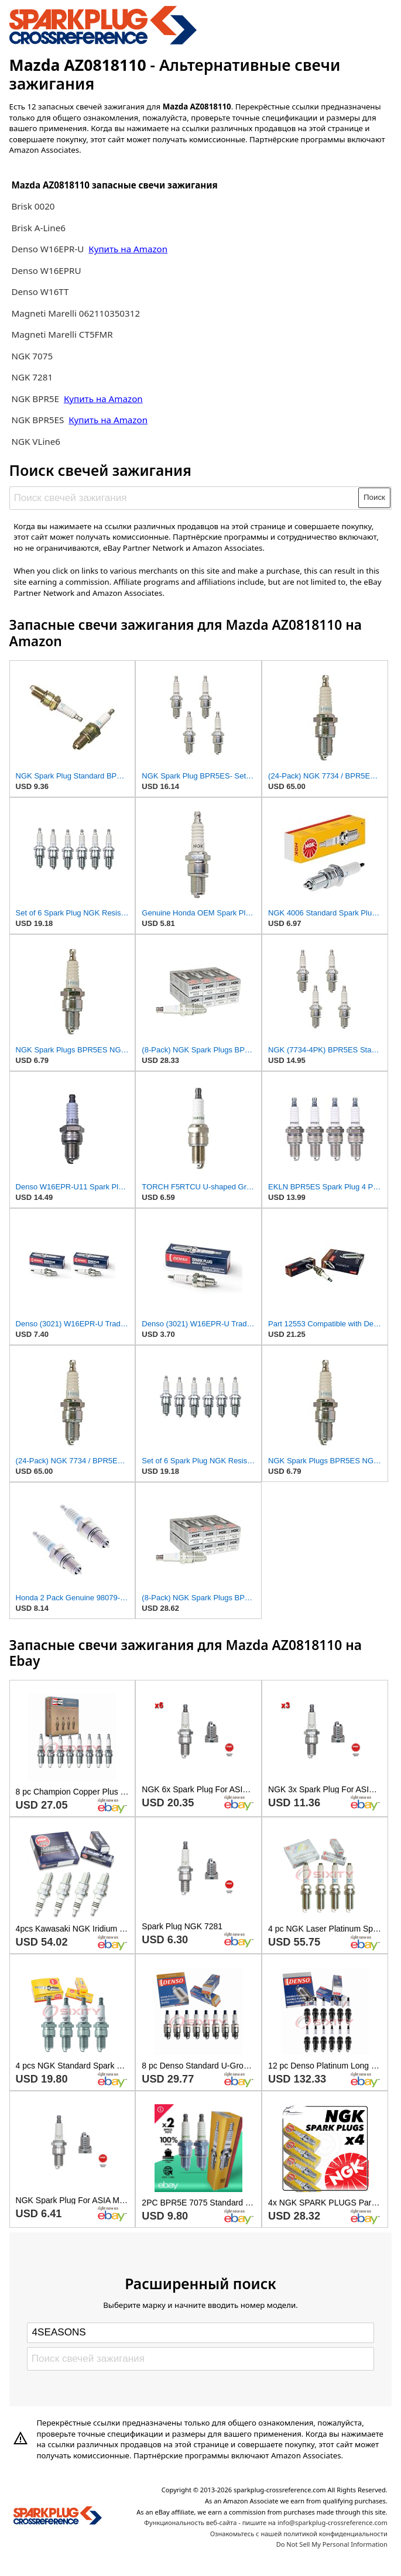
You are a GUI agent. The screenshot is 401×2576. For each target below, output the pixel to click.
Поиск (374, 497)
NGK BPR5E (36, 398)
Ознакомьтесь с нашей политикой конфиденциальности (299, 2533)
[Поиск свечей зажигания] (184, 497)
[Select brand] (200, 2332)
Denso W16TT (39, 291)
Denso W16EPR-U (47, 249)
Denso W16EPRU (46, 270)
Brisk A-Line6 (38, 228)
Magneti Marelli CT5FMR (61, 334)
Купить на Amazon (127, 249)
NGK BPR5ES (37, 420)
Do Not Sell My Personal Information (332, 2544)
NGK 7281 (32, 377)
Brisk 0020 (32, 206)
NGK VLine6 (35, 441)
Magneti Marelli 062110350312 (75, 313)
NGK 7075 (32, 356)
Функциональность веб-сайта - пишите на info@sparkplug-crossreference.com (266, 2522)
